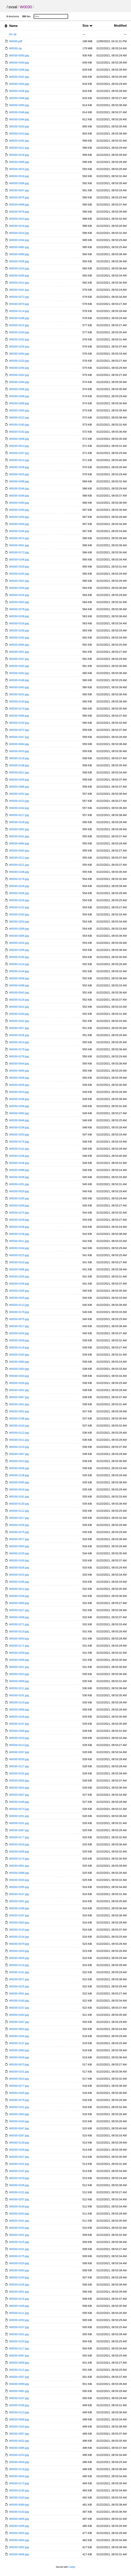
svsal (12, 7)
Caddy (71, 2567)
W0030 (26, 7)
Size (88, 25)
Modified (120, 25)
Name (13, 25)
